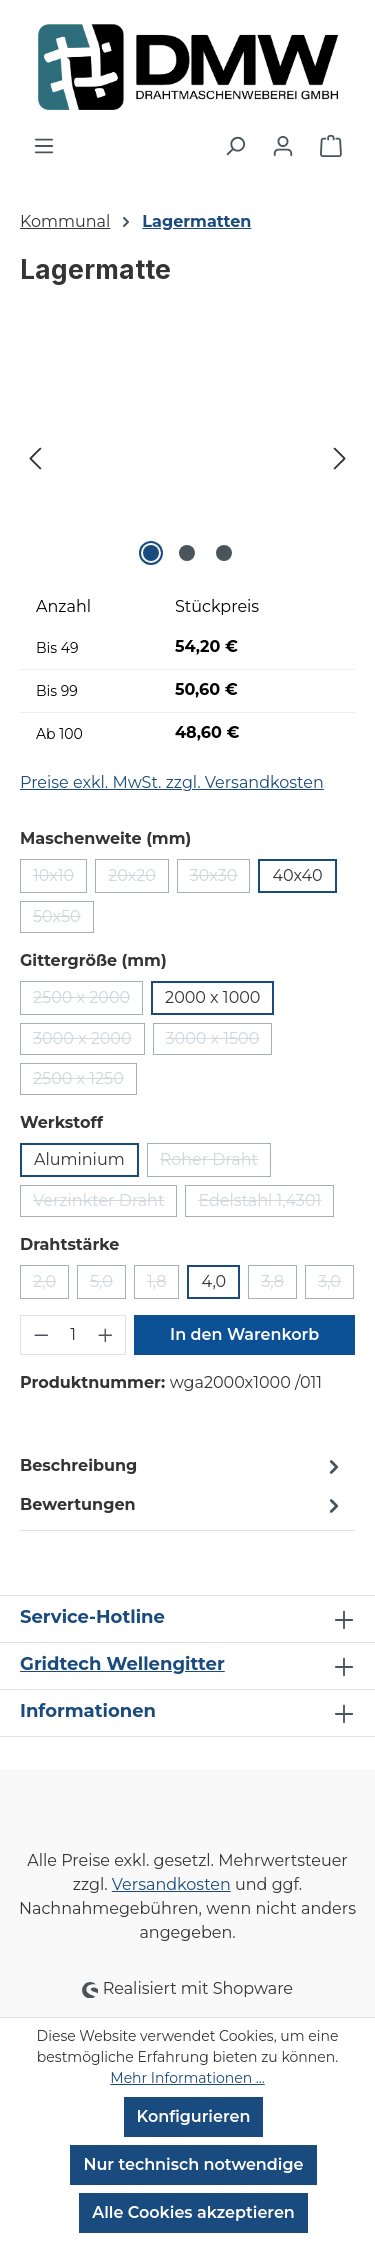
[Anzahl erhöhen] (106, 1335)
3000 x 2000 (89, 1042)
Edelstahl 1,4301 (266, 1204)
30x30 (220, 879)
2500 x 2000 (88, 1001)
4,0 (213, 1281)
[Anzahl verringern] (41, 1335)
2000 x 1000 (212, 997)
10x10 (60, 879)
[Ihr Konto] (283, 146)
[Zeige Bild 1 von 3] (151, 553)
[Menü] (44, 146)
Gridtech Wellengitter (122, 1664)
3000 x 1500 (219, 1042)
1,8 (163, 1285)
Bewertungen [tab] (182, 1505)
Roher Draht (215, 1163)
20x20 (138, 879)
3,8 (279, 1285)
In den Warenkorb (244, 1334)
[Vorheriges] (35, 458)
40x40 (297, 875)
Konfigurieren (194, 2116)
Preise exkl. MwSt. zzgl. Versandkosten (172, 782)
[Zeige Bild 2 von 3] (187, 553)
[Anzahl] (73, 1335)
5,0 (108, 1285)
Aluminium (79, 1159)
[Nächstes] (340, 458)
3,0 (336, 1285)
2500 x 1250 (85, 1082)
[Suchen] (235, 146)
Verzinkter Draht (105, 1204)
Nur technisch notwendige (193, 2164)
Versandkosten (171, 1884)
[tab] (182, 1466)
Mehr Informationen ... (187, 2078)
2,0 (51, 1285)
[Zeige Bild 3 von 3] (224, 553)
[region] (187, 458)
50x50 (63, 920)
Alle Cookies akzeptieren (193, 2212)
